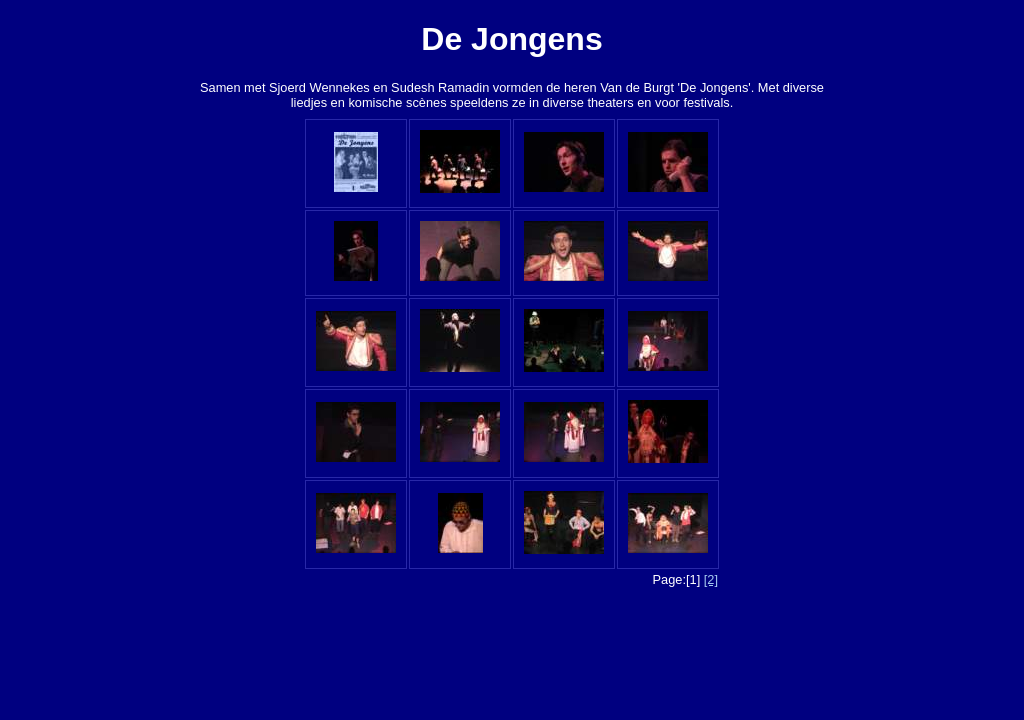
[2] (711, 579)
